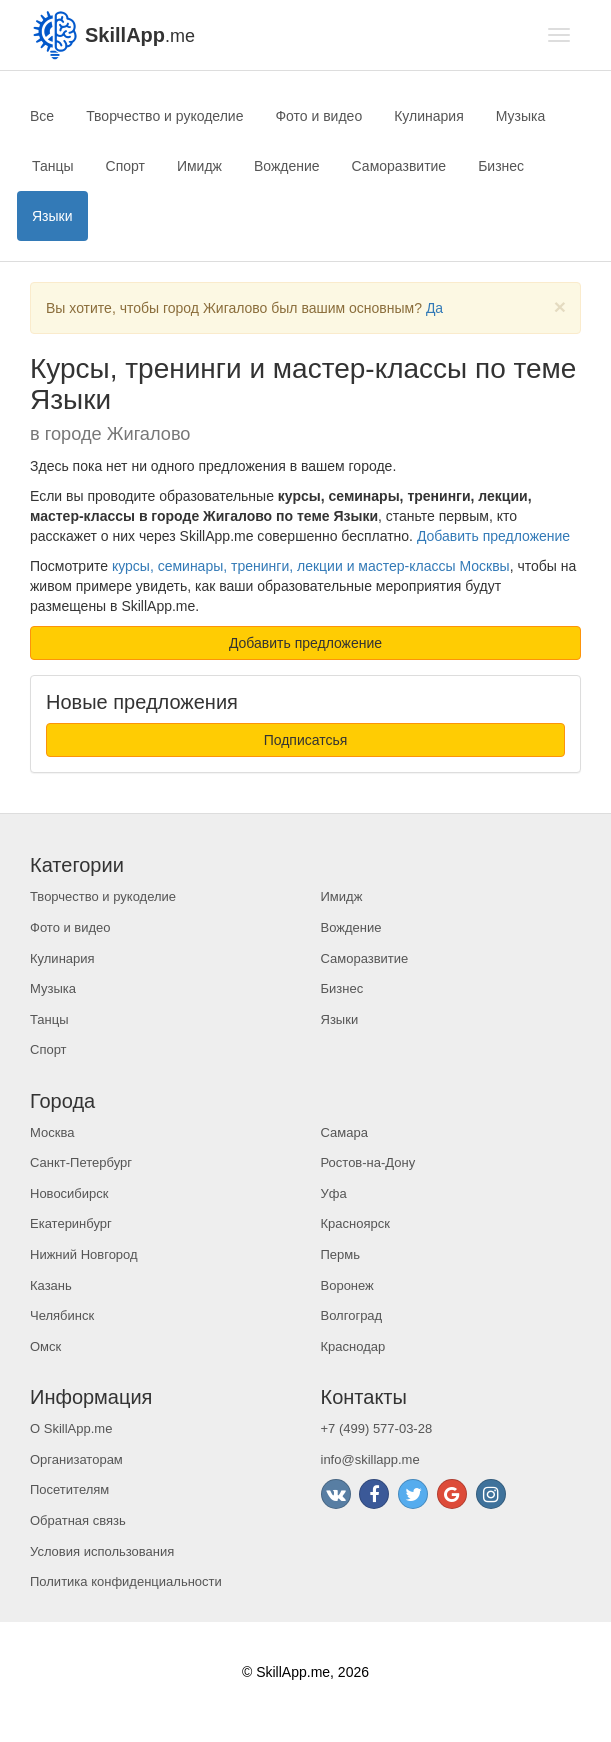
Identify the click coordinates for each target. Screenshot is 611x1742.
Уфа (334, 1193)
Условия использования (102, 1551)
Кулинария (429, 116)
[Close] (560, 306)
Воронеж (347, 1285)
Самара (344, 1132)
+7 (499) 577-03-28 (377, 1428)
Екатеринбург (71, 1223)
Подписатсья (306, 740)
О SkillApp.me (71, 1428)
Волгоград (352, 1315)
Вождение (287, 166)
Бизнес (501, 166)
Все (42, 116)
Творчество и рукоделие (164, 116)
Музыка (521, 116)
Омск (45, 1346)
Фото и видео (318, 116)
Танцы (53, 166)
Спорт (125, 166)
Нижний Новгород (84, 1254)
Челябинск (62, 1315)
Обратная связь (78, 1520)
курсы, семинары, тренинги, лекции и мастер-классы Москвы (311, 566)
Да (434, 308)
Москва (52, 1132)
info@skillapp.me (370, 1459)
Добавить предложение (493, 536)
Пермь (341, 1254)
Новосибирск (69, 1193)
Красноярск (355, 1223)
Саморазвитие (399, 166)
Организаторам (76, 1459)
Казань (51, 1285)
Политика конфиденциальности (126, 1581)
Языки (52, 216)
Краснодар (353, 1346)
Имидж (199, 166)
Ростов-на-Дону (368, 1162)
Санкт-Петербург (81, 1162)
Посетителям (69, 1489)
